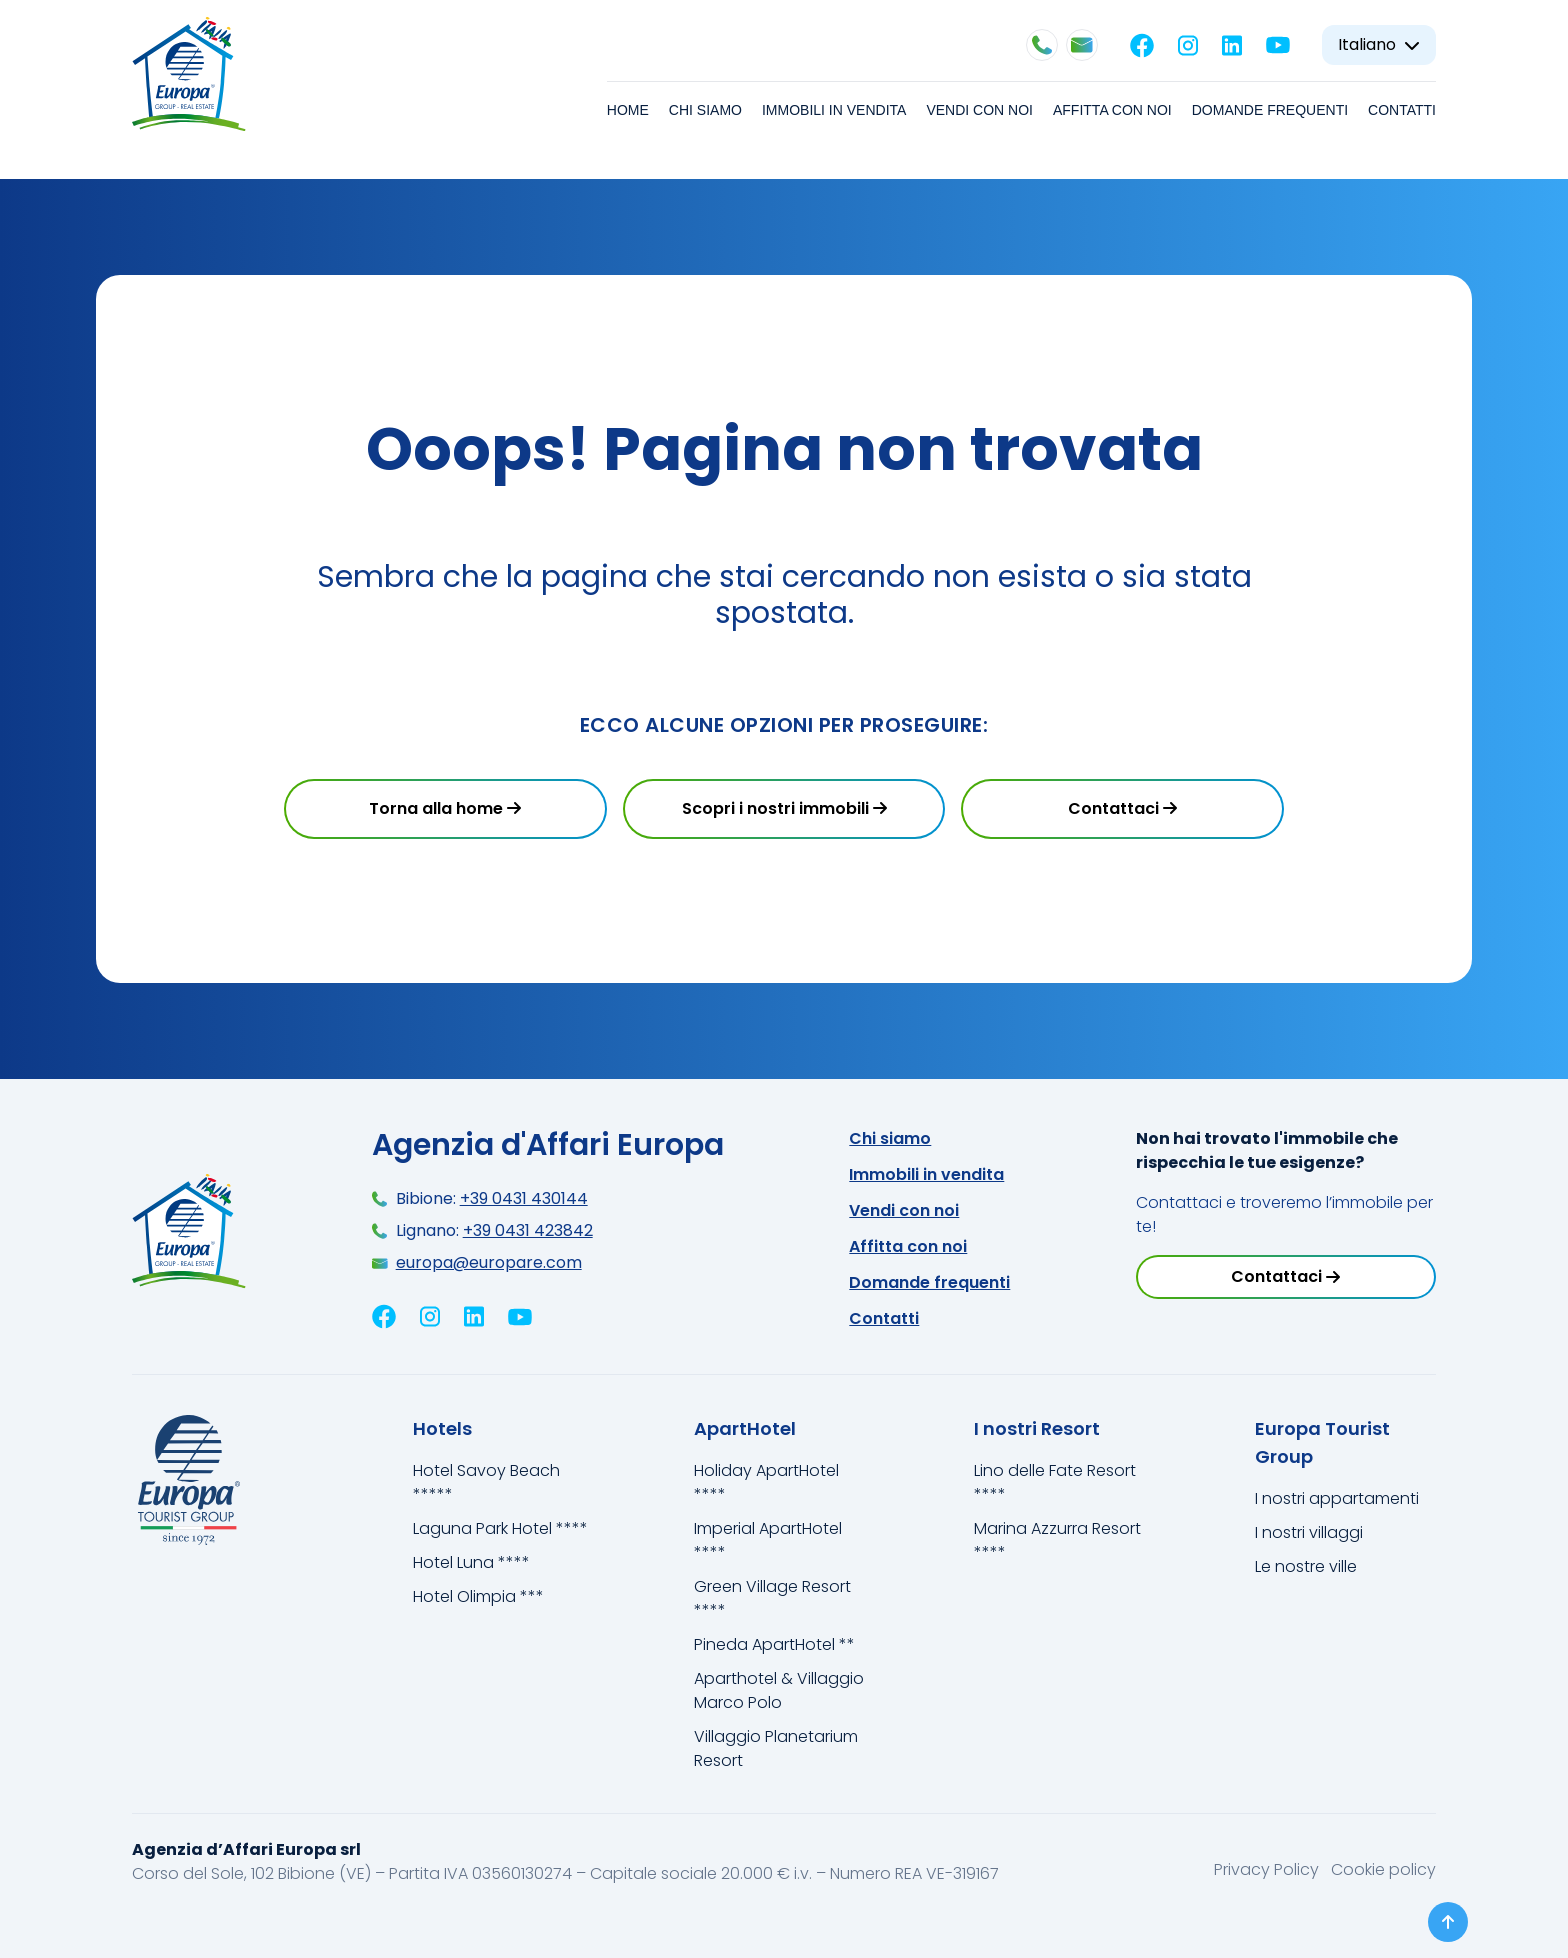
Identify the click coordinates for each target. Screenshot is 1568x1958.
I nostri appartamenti (1337, 1498)
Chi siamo (705, 110)
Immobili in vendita (834, 110)
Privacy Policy (1268, 1869)
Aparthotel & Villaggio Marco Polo (779, 1690)
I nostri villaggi (1309, 1532)
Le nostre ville (1306, 1566)
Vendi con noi (979, 110)
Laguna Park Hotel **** (500, 1528)
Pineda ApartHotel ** (774, 1644)
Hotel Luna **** (471, 1562)
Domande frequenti (1270, 110)
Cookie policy (1383, 1869)
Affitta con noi (1112, 110)
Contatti (1402, 110)
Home (628, 110)
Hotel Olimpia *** (478, 1596)
